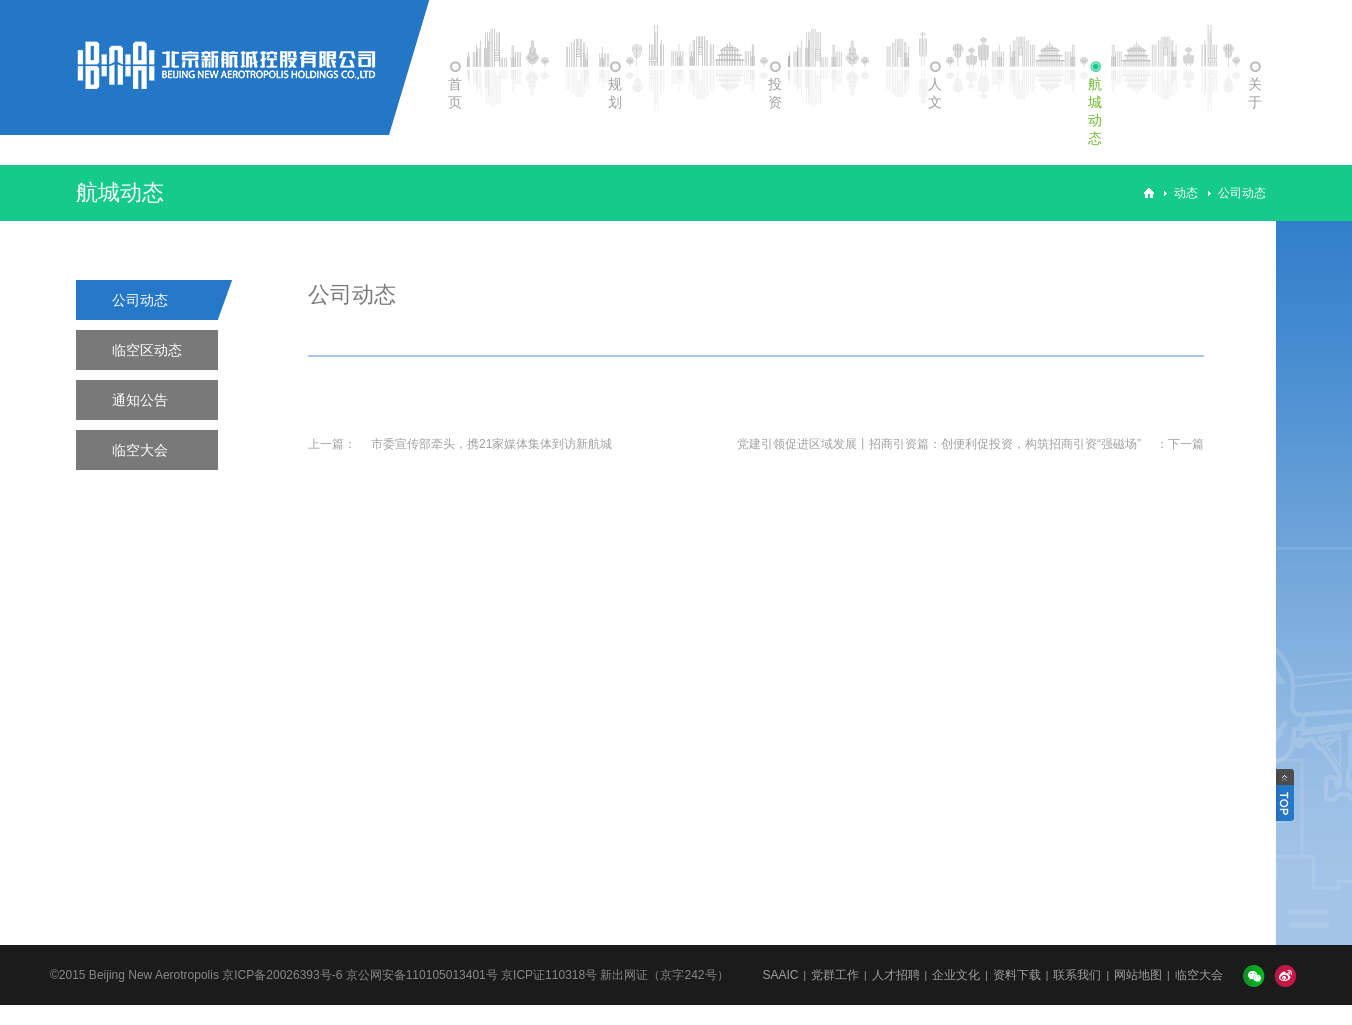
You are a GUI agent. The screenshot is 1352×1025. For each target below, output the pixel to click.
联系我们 (1077, 975)
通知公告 (140, 400)
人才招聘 (896, 975)
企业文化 (956, 975)
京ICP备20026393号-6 (282, 975)
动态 (1186, 193)
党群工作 (835, 975)
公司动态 (1242, 193)
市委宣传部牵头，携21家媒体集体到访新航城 (491, 444)
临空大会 (140, 450)
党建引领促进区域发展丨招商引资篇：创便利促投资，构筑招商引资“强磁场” (939, 444)
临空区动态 (147, 350)
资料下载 (1017, 975)
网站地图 (1138, 975)
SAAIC (780, 975)
